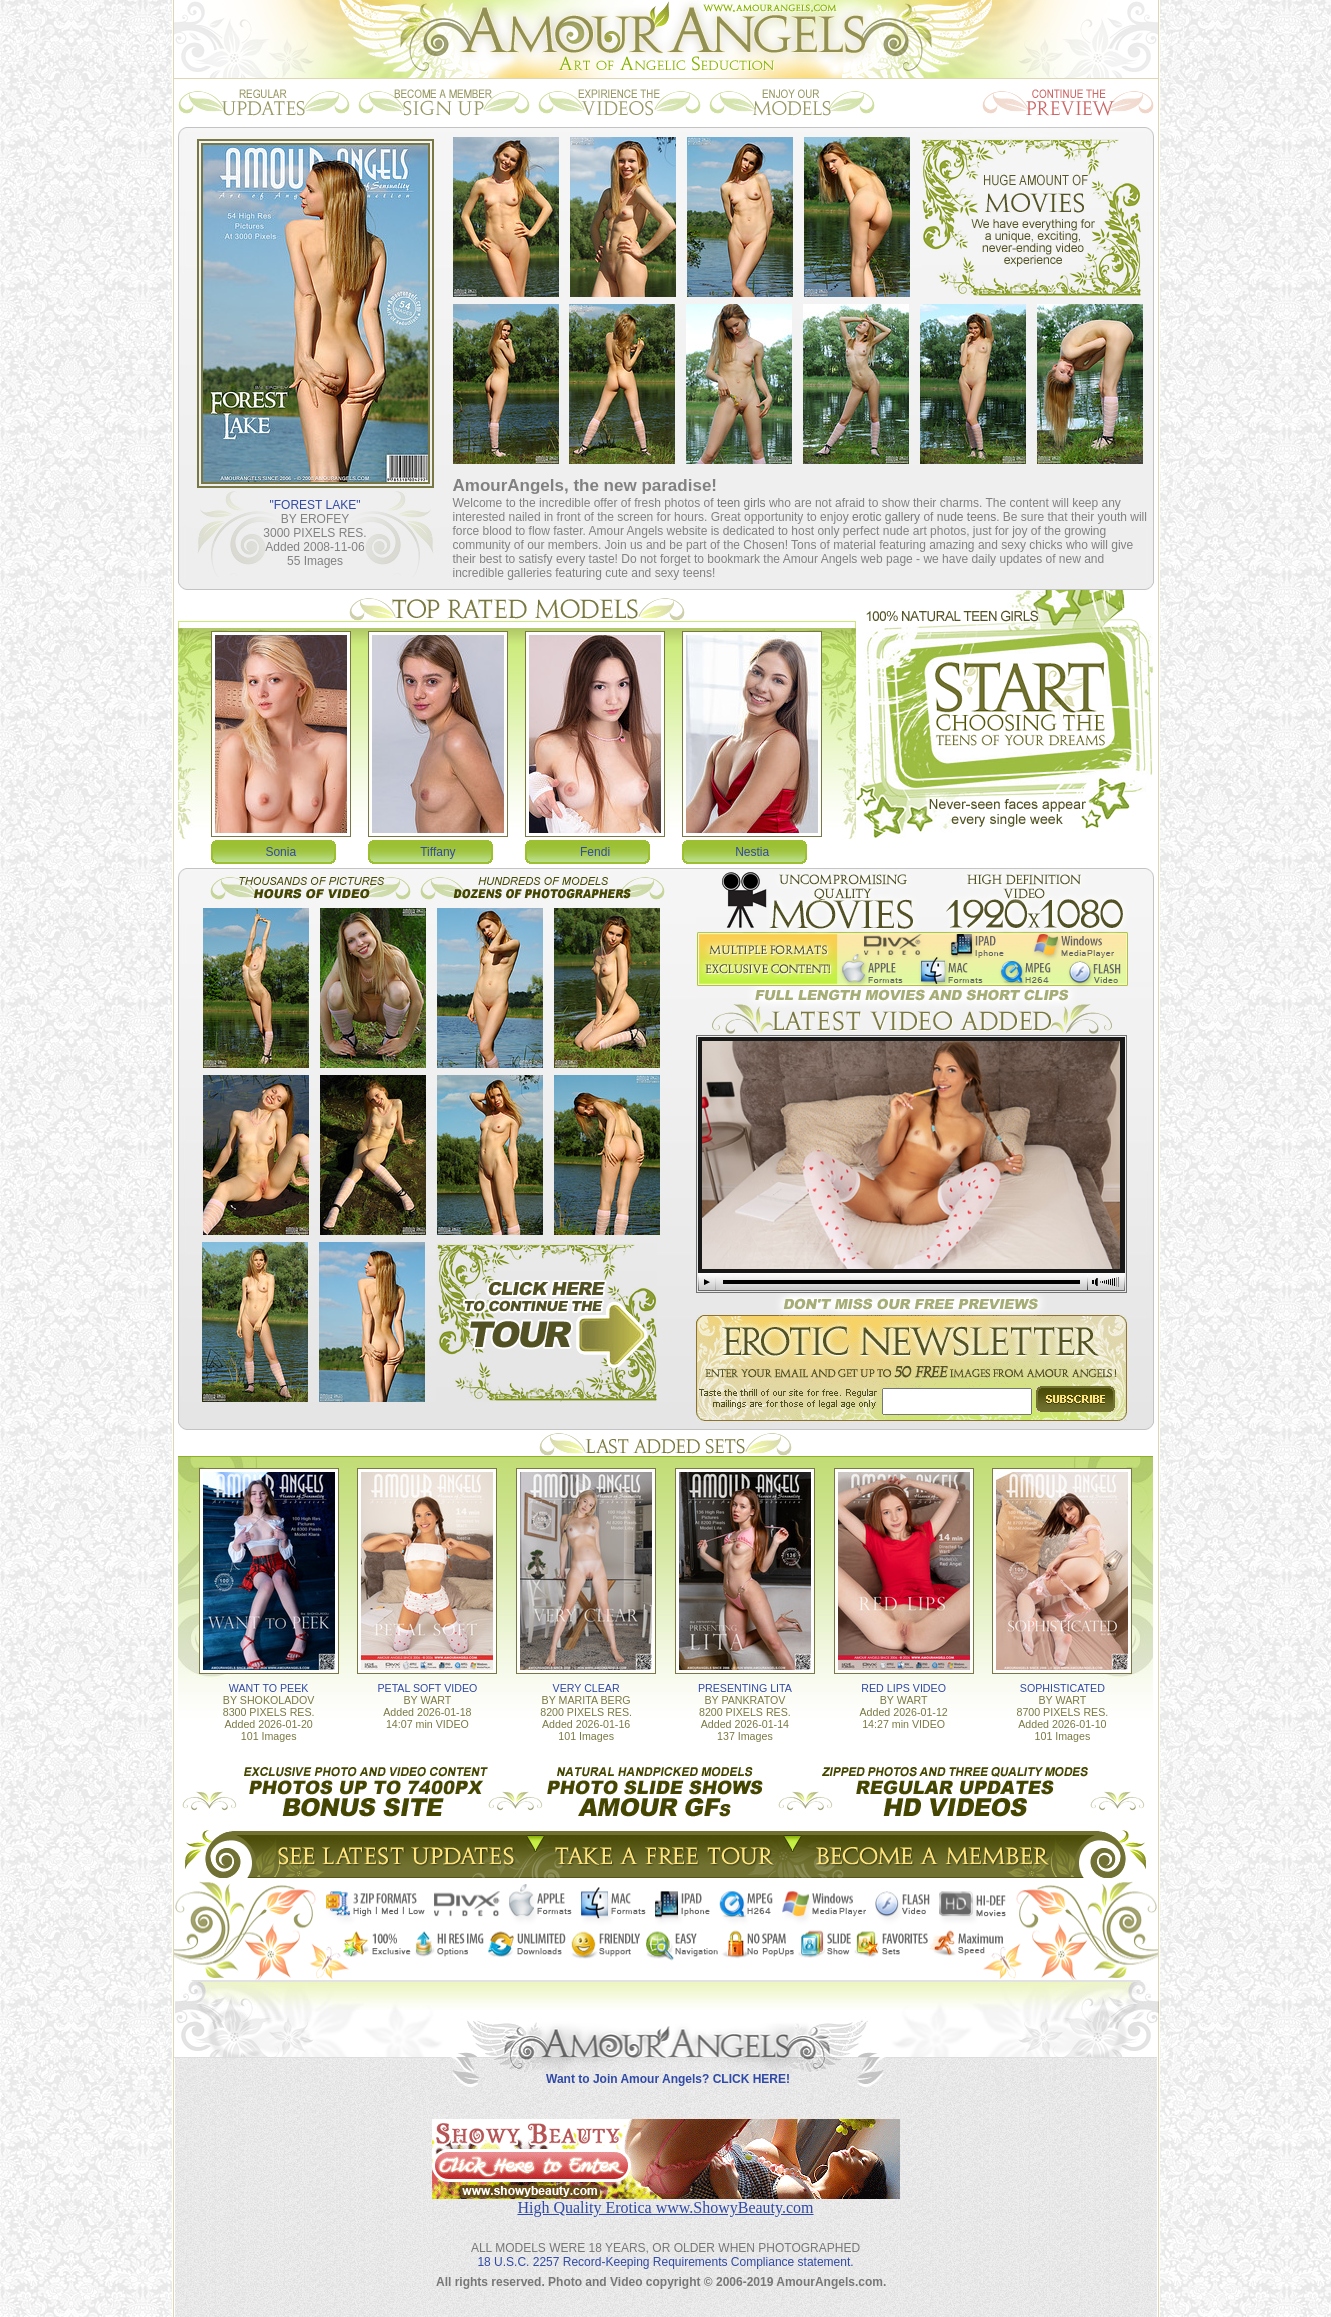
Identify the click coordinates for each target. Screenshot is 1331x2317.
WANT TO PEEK (269, 1688)
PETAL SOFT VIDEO (427, 1688)
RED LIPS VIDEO (903, 1688)
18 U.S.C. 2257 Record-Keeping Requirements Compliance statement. (665, 2262)
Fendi (595, 852)
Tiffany (437, 852)
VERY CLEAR (586, 1688)
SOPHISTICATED (1062, 1688)
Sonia (280, 852)
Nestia (752, 852)
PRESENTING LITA (745, 1688)
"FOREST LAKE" (315, 505)
